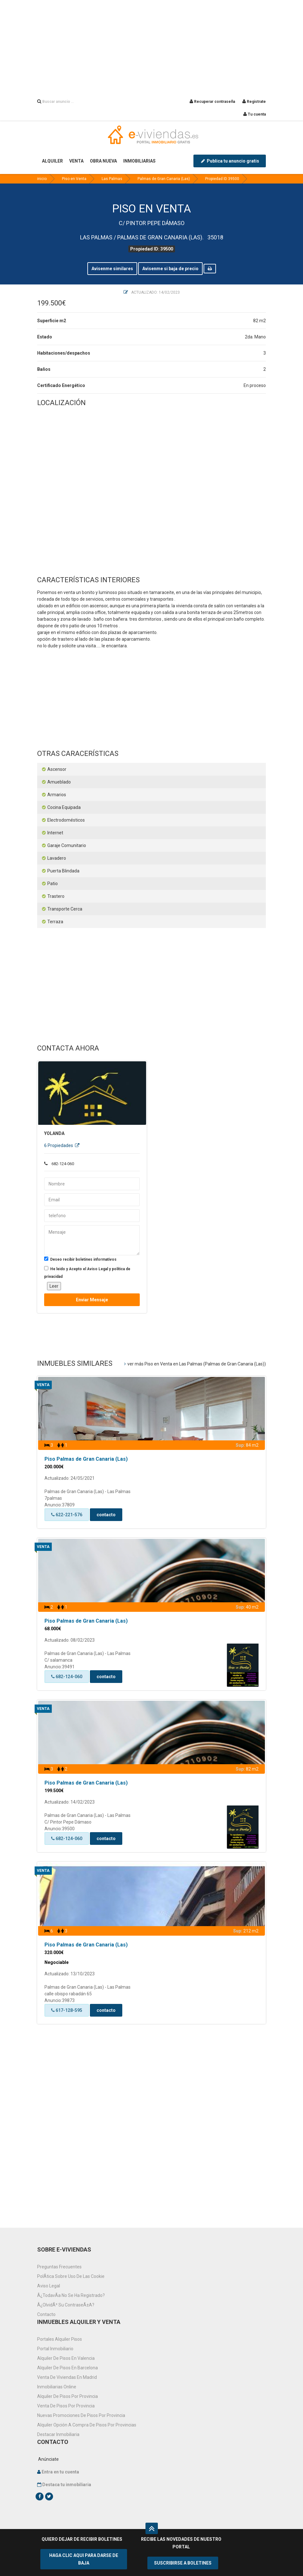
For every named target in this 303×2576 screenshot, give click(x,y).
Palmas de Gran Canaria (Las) (164, 179)
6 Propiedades (61, 1145)
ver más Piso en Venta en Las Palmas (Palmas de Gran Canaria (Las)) (195, 1363)
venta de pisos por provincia (66, 2405)
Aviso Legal (48, 2285)
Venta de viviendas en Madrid (67, 2377)
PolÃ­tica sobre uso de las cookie (70, 2276)
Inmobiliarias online (56, 2386)
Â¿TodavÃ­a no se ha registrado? (71, 2295)
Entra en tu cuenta (60, 2471)
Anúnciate (48, 2459)
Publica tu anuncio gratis (229, 161)
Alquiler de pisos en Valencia (66, 2358)
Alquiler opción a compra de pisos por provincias (86, 2424)
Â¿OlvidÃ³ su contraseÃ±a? (65, 2304)
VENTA (76, 161)
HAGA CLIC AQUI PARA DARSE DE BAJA (83, 2559)
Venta (43, 1385)
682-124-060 (66, 1676)
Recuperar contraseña (212, 101)
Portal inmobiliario (55, 2348)
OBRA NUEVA (103, 161)
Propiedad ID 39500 (222, 179)
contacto (106, 1514)
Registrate (254, 101)
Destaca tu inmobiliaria (66, 2484)
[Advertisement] (151, 44)
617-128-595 (66, 2010)
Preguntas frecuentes (59, 2266)
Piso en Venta (74, 179)
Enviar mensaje (92, 1299)
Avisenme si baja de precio (170, 268)
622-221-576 (66, 1514)
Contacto (46, 2314)
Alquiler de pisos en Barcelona (67, 2367)
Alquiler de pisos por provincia (67, 2396)
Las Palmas (112, 179)
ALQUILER (52, 161)
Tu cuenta (254, 114)
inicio (42, 179)
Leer (54, 1286)
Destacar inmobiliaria (58, 2434)
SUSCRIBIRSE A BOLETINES (183, 2563)
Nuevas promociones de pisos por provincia (81, 2415)
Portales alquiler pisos (59, 2339)
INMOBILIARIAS (139, 161)
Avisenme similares (112, 268)
